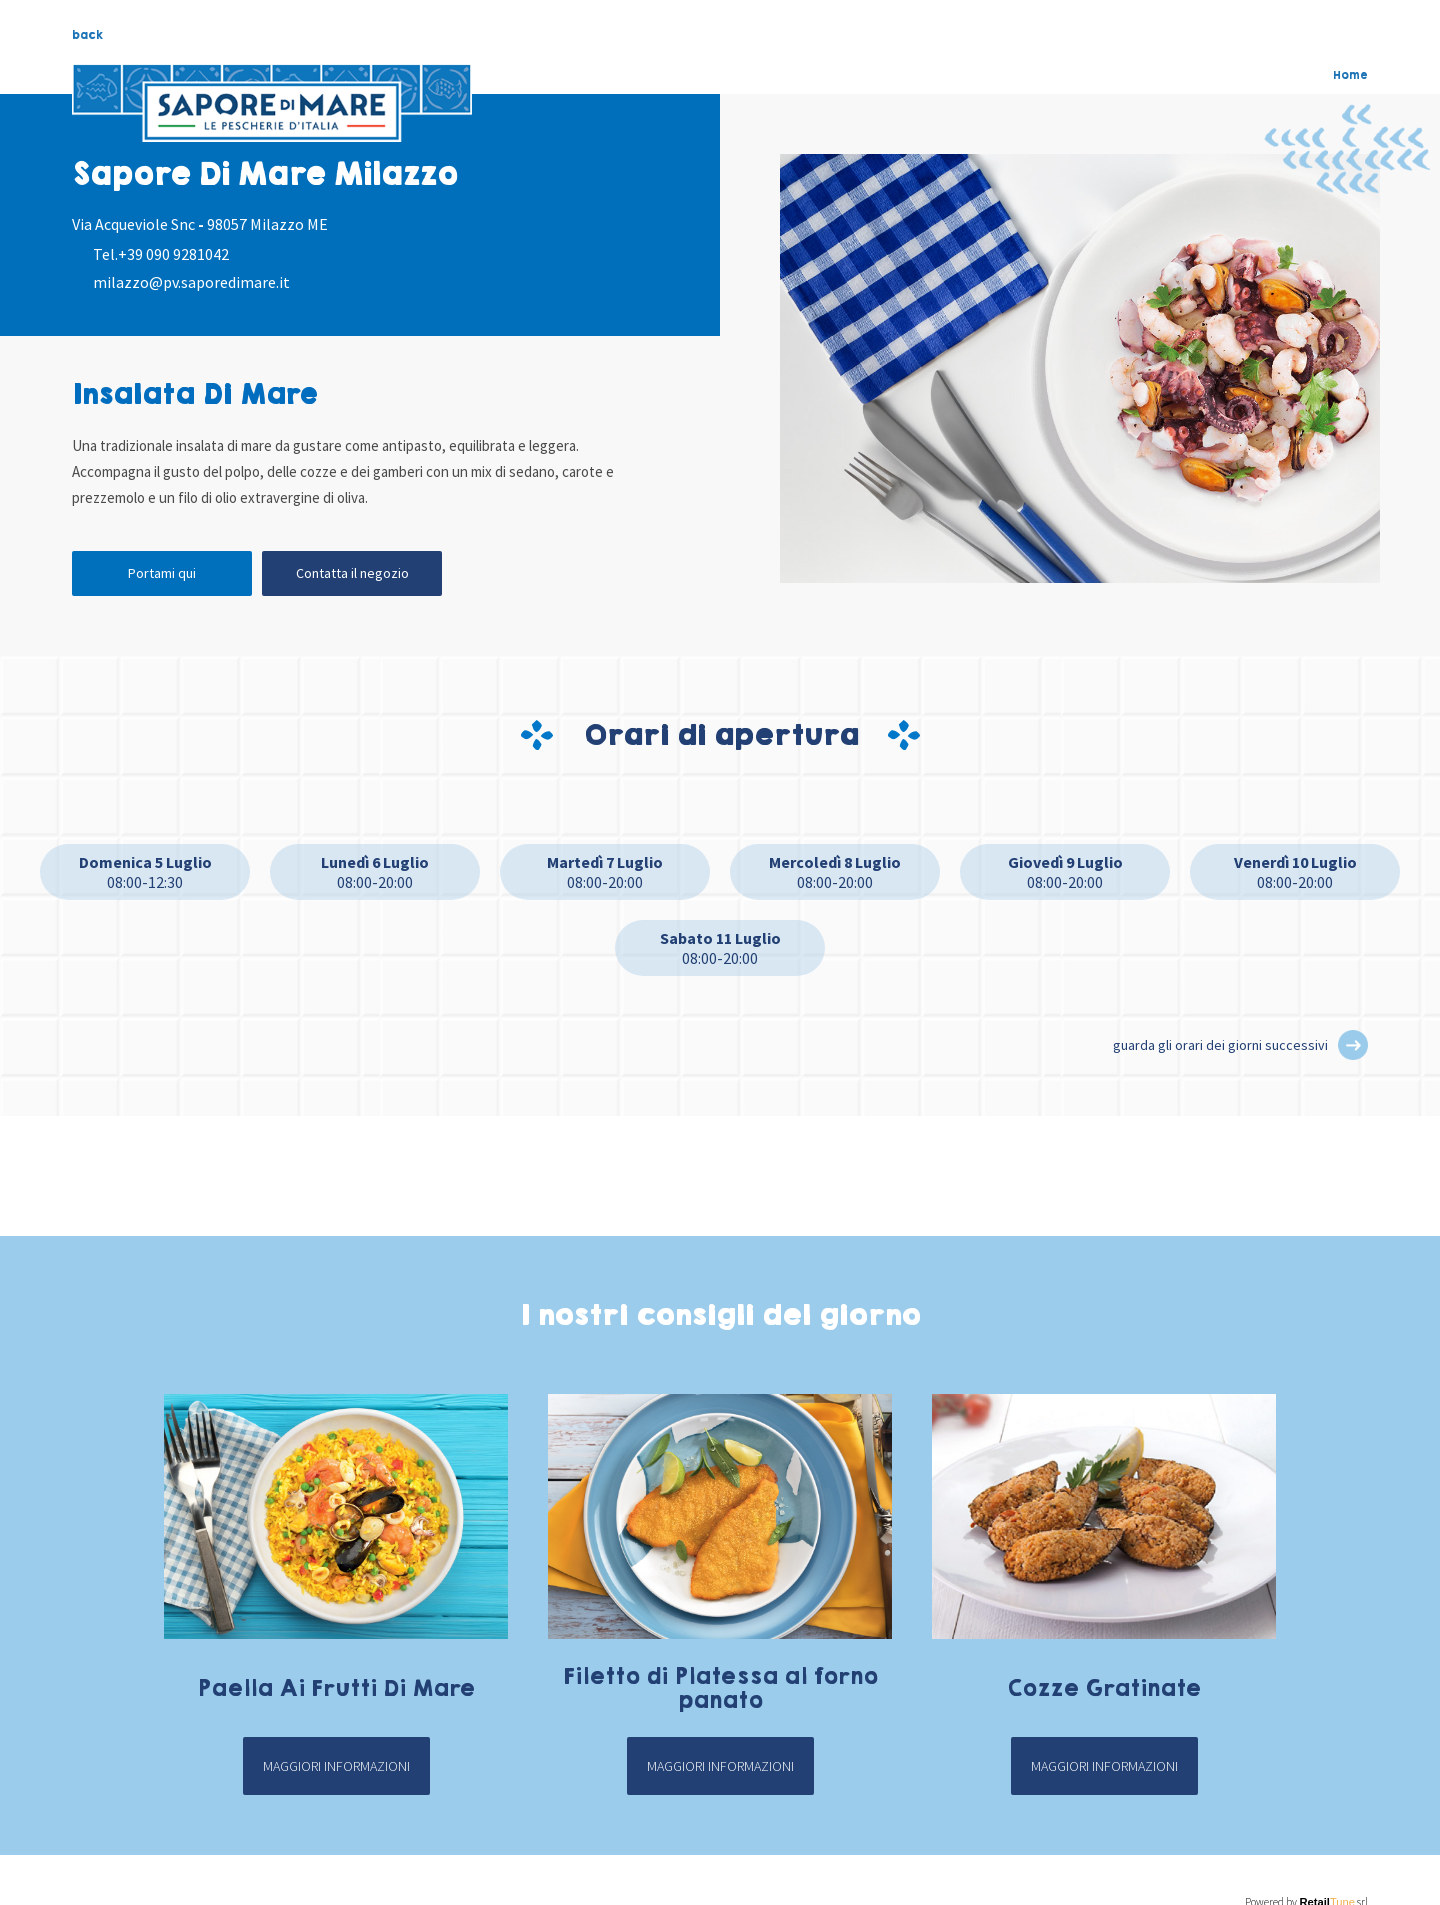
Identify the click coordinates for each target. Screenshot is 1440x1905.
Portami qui (162, 573)
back (87, 35)
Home (1350, 75)
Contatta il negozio (352, 573)
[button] (1353, 1045)
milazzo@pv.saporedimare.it (191, 282)
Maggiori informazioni (336, 1766)
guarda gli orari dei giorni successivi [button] (1220, 1045)
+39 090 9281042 (173, 254)
